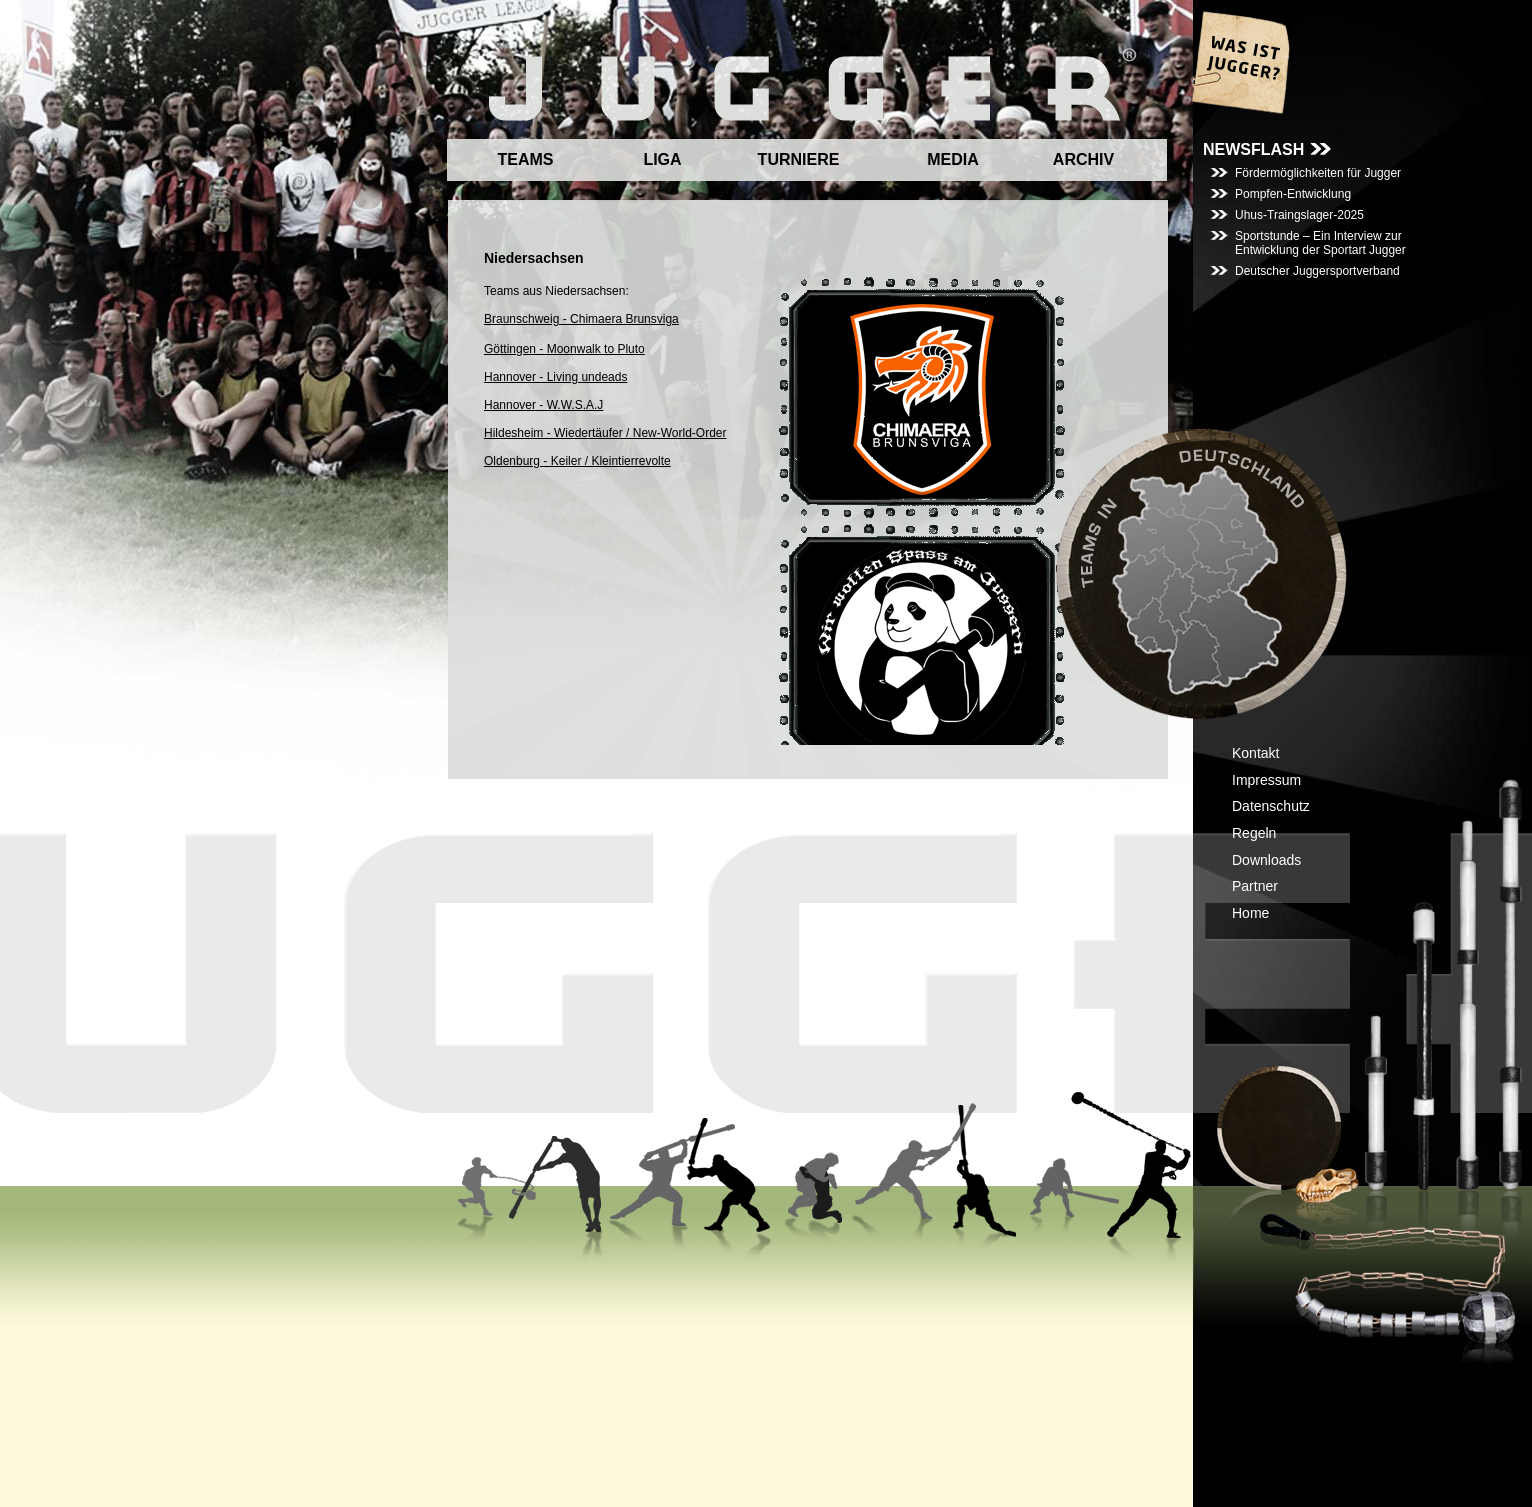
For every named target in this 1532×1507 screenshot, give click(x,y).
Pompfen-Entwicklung (1293, 194)
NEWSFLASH (1253, 149)
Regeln (1254, 833)
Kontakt (1255, 753)
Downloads (1266, 860)
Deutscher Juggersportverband (1317, 271)
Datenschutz (1271, 806)
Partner (1255, 886)
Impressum (1266, 780)
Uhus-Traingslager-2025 (1299, 215)
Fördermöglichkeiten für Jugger (1318, 173)
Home (1250, 913)
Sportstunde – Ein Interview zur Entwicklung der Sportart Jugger (1320, 243)
